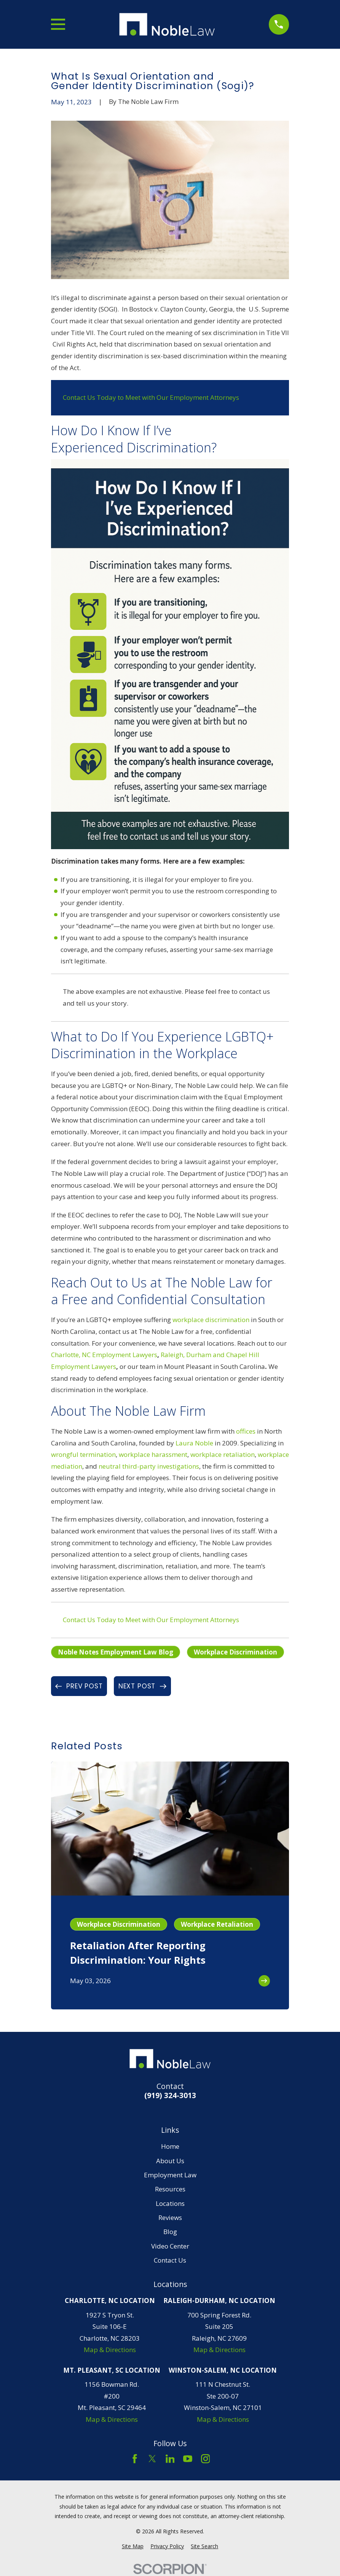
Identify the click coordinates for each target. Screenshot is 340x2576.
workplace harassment (153, 1454)
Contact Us (170, 2260)
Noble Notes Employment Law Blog (115, 1652)
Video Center (170, 2246)
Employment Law (170, 2174)
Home (170, 2146)
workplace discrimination (210, 1319)
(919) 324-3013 (170, 2095)
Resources (170, 2189)
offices (245, 1431)
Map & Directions (110, 2349)
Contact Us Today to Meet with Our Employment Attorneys (151, 397)
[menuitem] (133, 2546)
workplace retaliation (222, 1454)
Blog (170, 2231)
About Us (170, 2160)
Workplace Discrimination (235, 1652)
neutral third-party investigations (149, 1466)
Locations (170, 2203)
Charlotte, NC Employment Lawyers (104, 1354)
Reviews (170, 2217)
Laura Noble (194, 1443)
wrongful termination (83, 1454)
